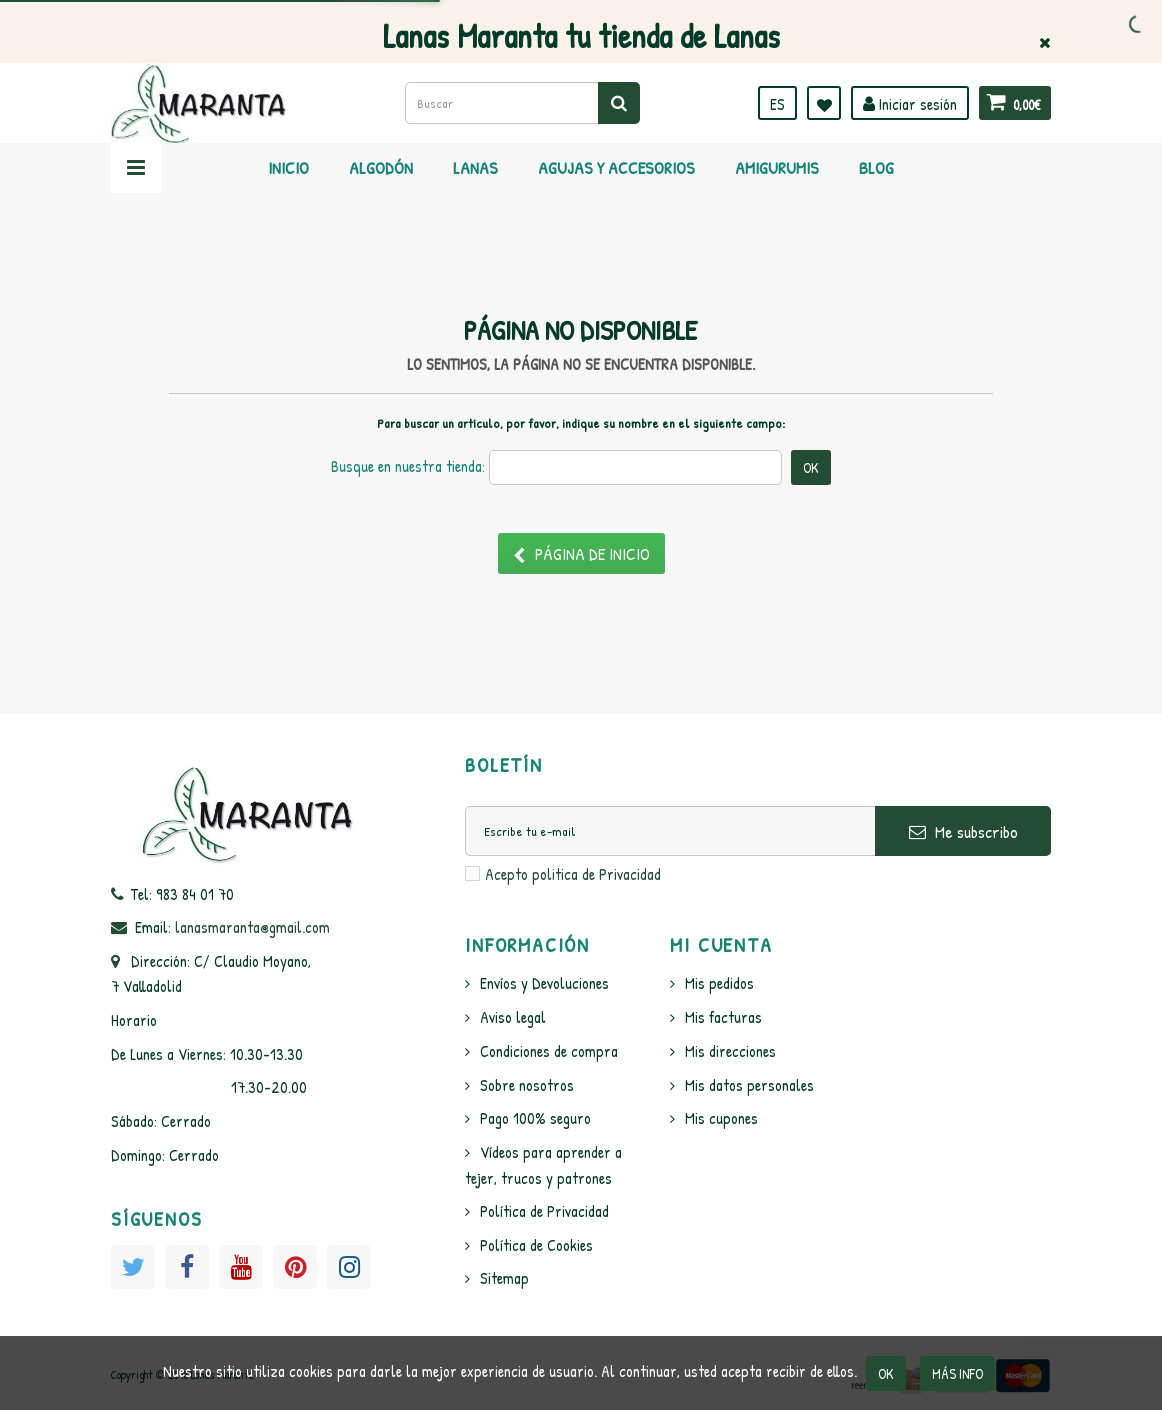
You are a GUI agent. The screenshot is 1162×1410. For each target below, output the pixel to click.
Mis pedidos (719, 983)
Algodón (381, 167)
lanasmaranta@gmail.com (252, 927)
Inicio (288, 167)
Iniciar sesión (910, 104)
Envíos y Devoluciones (544, 983)
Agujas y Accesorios (616, 167)
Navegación (136, 168)
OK (886, 1373)
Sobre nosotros (527, 1085)
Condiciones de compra (549, 1051)
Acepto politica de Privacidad (573, 874)
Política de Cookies (536, 1245)
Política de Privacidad (544, 1211)
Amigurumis (777, 167)
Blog (876, 167)
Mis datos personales (749, 1085)
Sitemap (504, 1278)
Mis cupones (721, 1118)
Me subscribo (963, 831)
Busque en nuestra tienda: (408, 466)
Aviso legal (513, 1017)
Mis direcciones (730, 1051)
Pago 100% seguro (535, 1118)
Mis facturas (723, 1017)
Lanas (475, 167)
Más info (957, 1373)
